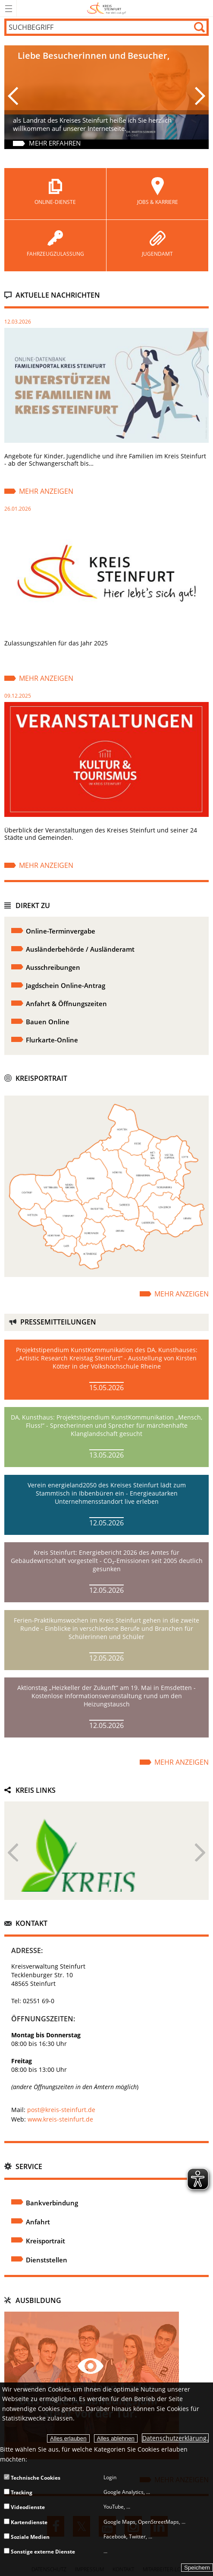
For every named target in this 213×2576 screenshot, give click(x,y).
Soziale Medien (27, 2537)
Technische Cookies (32, 2477)
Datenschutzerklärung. (175, 2438)
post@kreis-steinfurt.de (61, 2110)
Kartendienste (25, 2522)
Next (200, 1857)
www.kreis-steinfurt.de (60, 2119)
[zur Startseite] (106, 15)
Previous (13, 1857)
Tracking (18, 2492)
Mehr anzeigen (46, 491)
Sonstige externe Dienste (39, 2551)
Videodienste (24, 2507)
